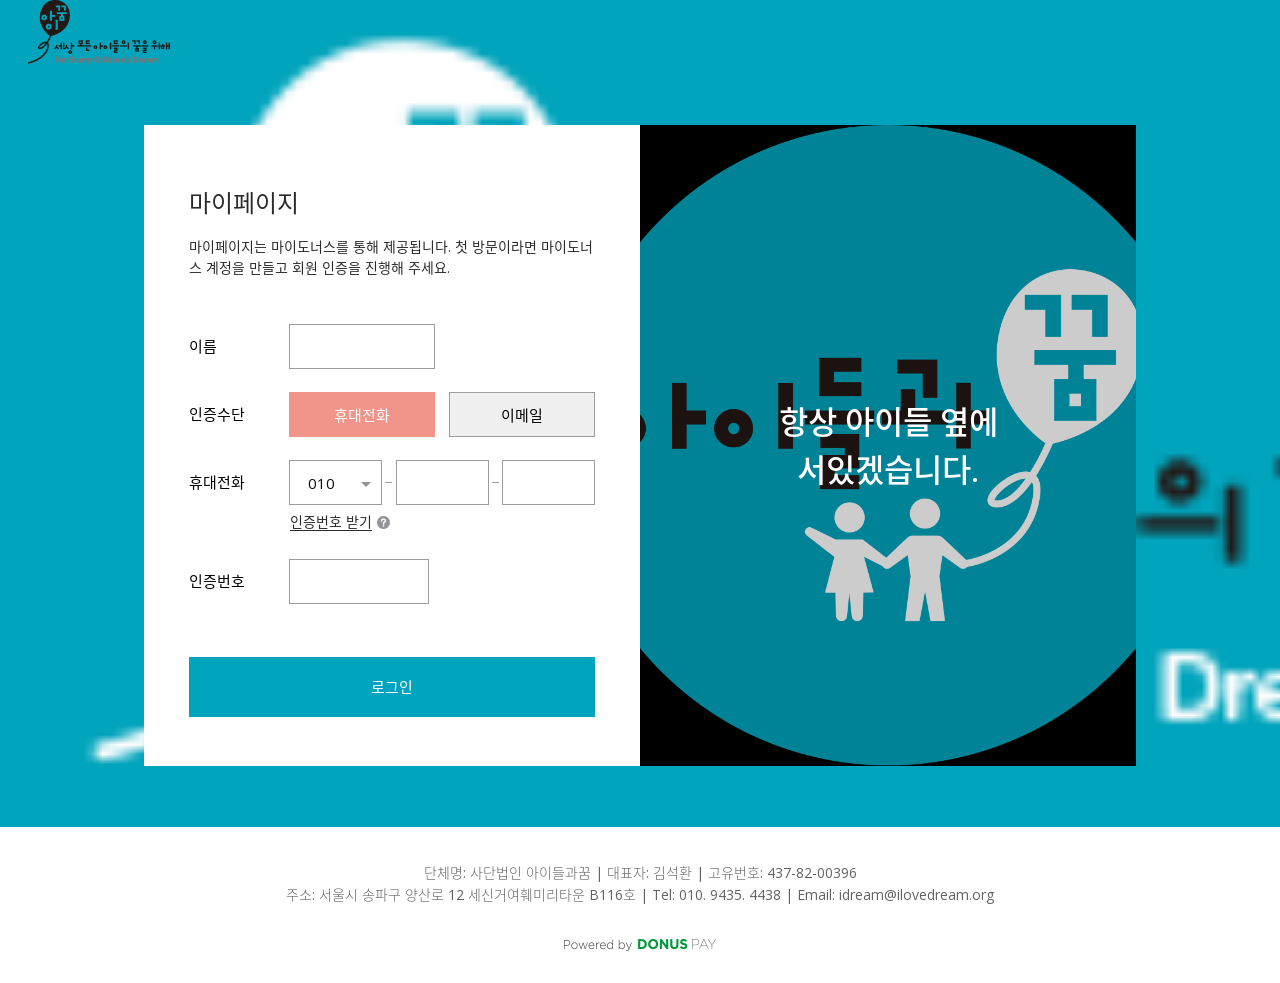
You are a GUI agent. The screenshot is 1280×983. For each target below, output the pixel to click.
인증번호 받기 (331, 523)
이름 (203, 346)
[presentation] (362, 414)
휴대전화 (217, 482)
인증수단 (217, 414)
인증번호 (217, 581)
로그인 (392, 687)
